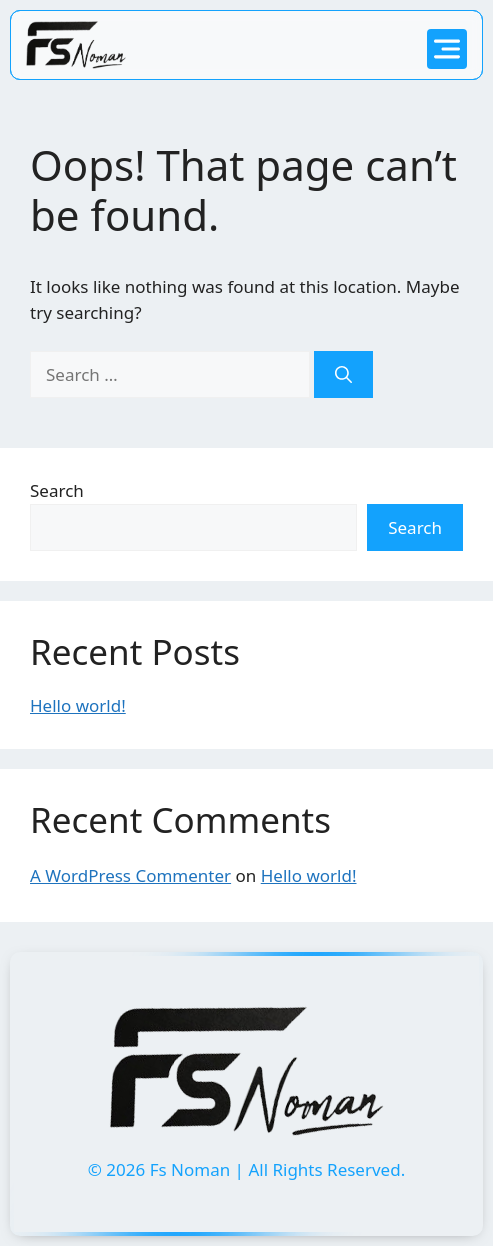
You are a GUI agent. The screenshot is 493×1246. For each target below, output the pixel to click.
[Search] (343, 375)
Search (57, 490)
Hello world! (78, 705)
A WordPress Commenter (130, 875)
